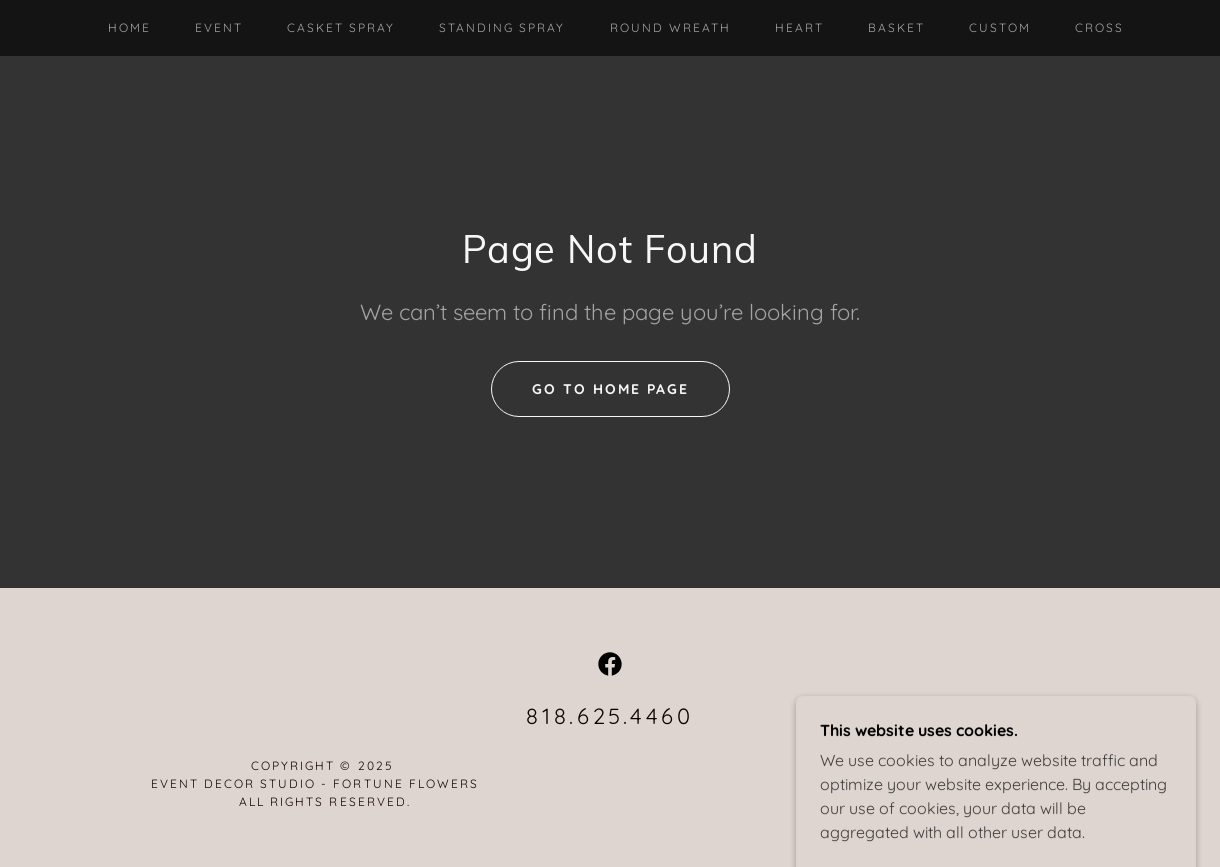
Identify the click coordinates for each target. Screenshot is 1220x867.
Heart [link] (799, 27)
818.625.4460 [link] (609, 716)
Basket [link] (896, 27)
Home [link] (129, 27)
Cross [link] (1099, 27)
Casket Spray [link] (341, 27)
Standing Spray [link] (502, 27)
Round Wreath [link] (670, 27)
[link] (610, 664)
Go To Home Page (610, 389)
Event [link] (219, 27)
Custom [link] (1000, 27)
